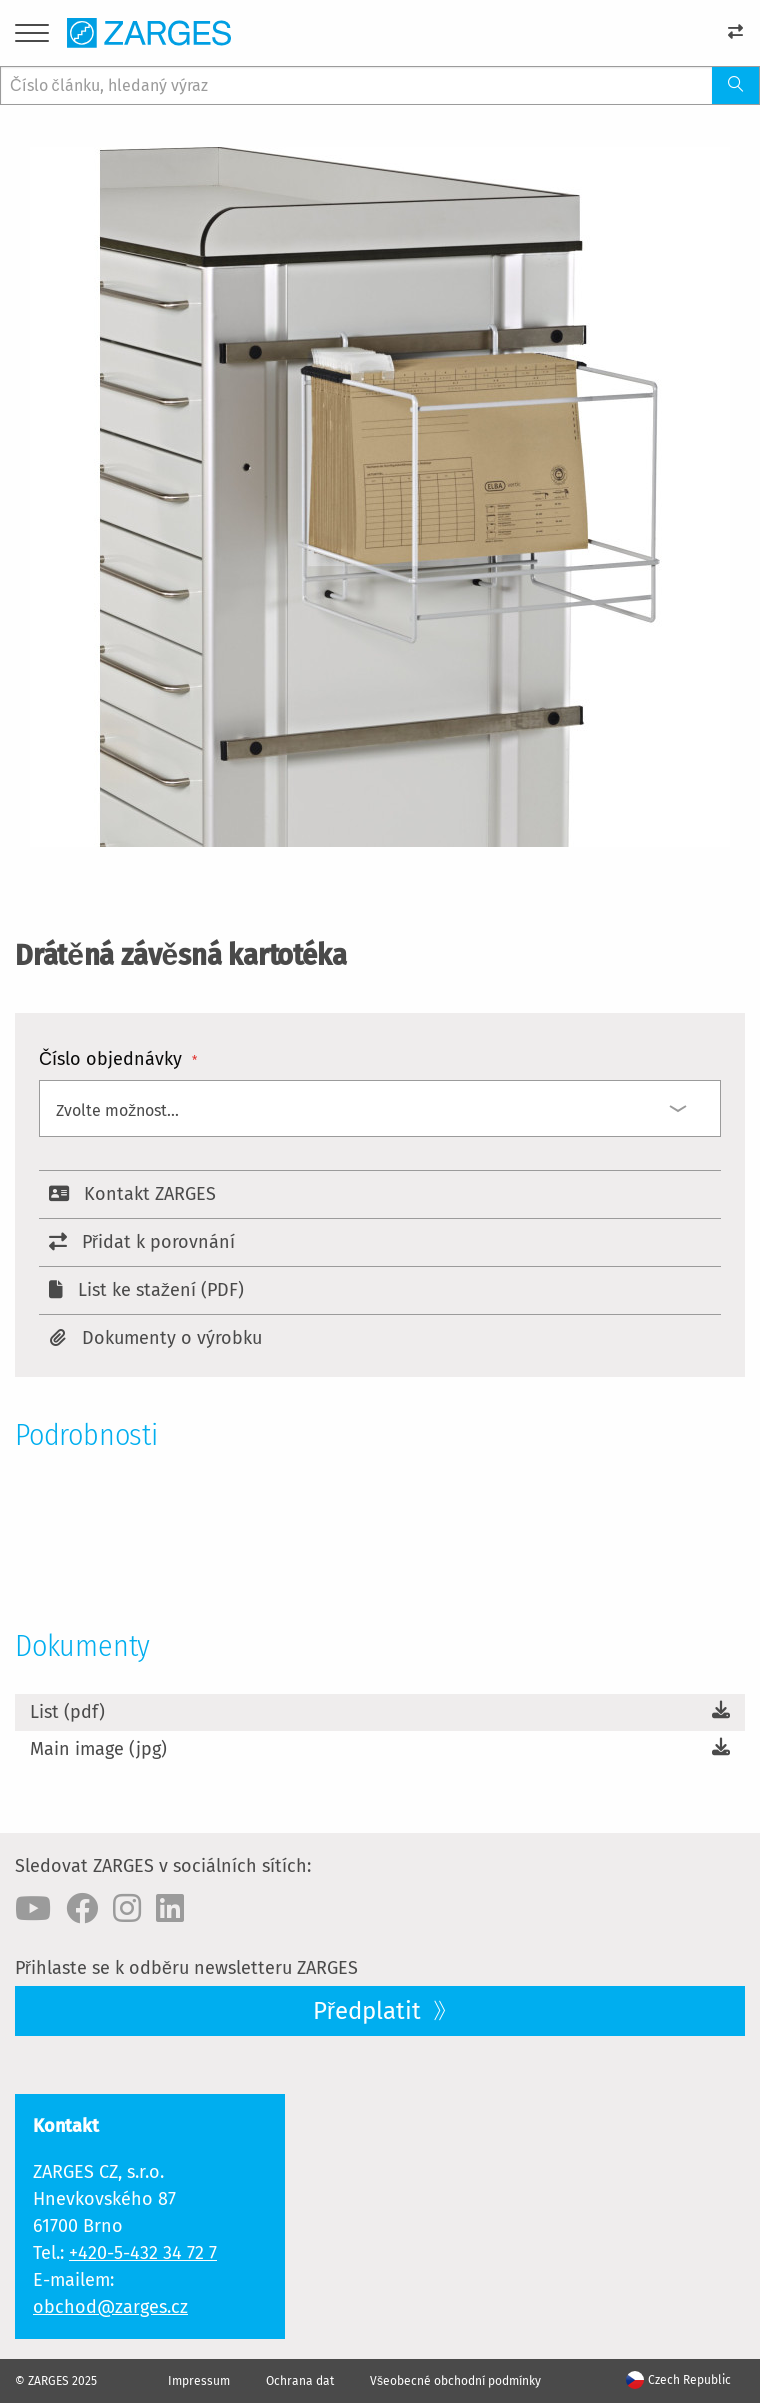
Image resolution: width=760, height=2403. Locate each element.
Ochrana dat (300, 2381)
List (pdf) (67, 1712)
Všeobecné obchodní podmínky (455, 2381)
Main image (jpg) (98, 1749)
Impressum (199, 2381)
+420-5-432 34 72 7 (143, 2253)
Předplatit (370, 2011)
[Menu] (32, 36)
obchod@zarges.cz (110, 2307)
